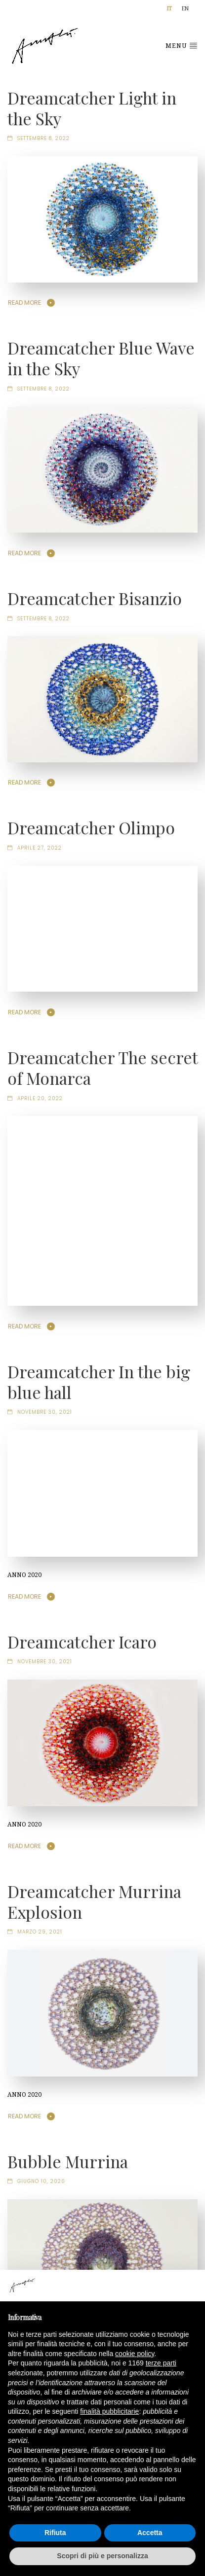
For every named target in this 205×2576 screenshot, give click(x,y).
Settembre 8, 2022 (43, 138)
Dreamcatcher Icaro (82, 1641)
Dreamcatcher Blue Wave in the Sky (101, 358)
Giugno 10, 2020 (41, 2181)
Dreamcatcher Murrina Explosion (94, 1901)
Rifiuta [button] (55, 2533)
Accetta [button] (150, 2533)
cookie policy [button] (134, 2354)
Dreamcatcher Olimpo (91, 827)
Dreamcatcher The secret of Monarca (102, 1067)
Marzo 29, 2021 (39, 1932)
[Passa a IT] (169, 9)
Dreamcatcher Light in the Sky (91, 108)
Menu (181, 45)
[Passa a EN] (185, 9)
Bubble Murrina (67, 2161)
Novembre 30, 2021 (44, 1412)
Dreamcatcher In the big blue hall (98, 1381)
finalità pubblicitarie (109, 2411)
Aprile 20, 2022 (40, 1098)
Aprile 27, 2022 (39, 848)
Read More (24, 302)
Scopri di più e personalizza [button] (102, 2556)
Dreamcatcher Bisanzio (94, 598)
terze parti (161, 2363)
